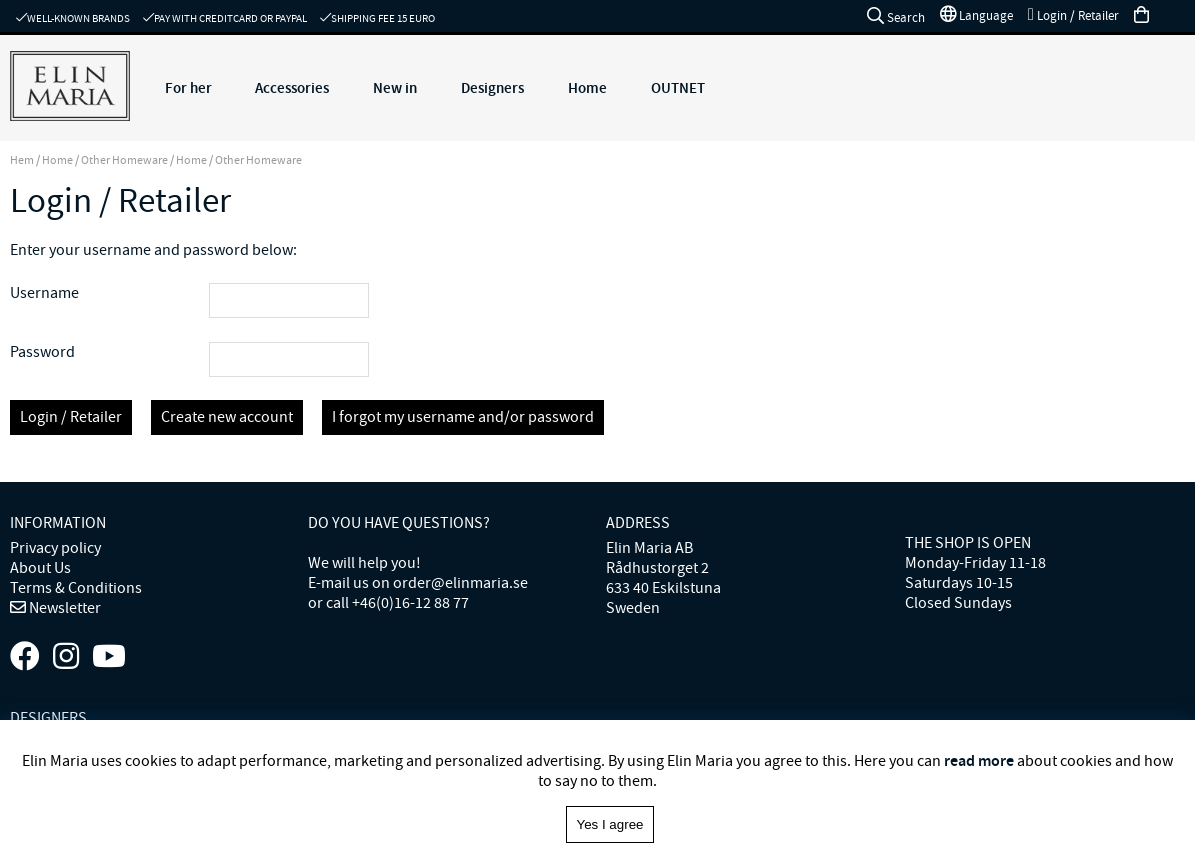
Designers (492, 88)
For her (188, 88)
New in (395, 88)
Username (44, 293)
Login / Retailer (71, 417)
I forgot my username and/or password (463, 417)
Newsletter (63, 608)
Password (42, 352)
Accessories (292, 88)
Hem (22, 160)
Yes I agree (610, 824)
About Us (40, 568)
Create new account (227, 417)
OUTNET (678, 88)
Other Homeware (124, 160)
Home (587, 88)
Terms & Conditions (76, 588)
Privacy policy (55, 548)
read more (979, 760)
